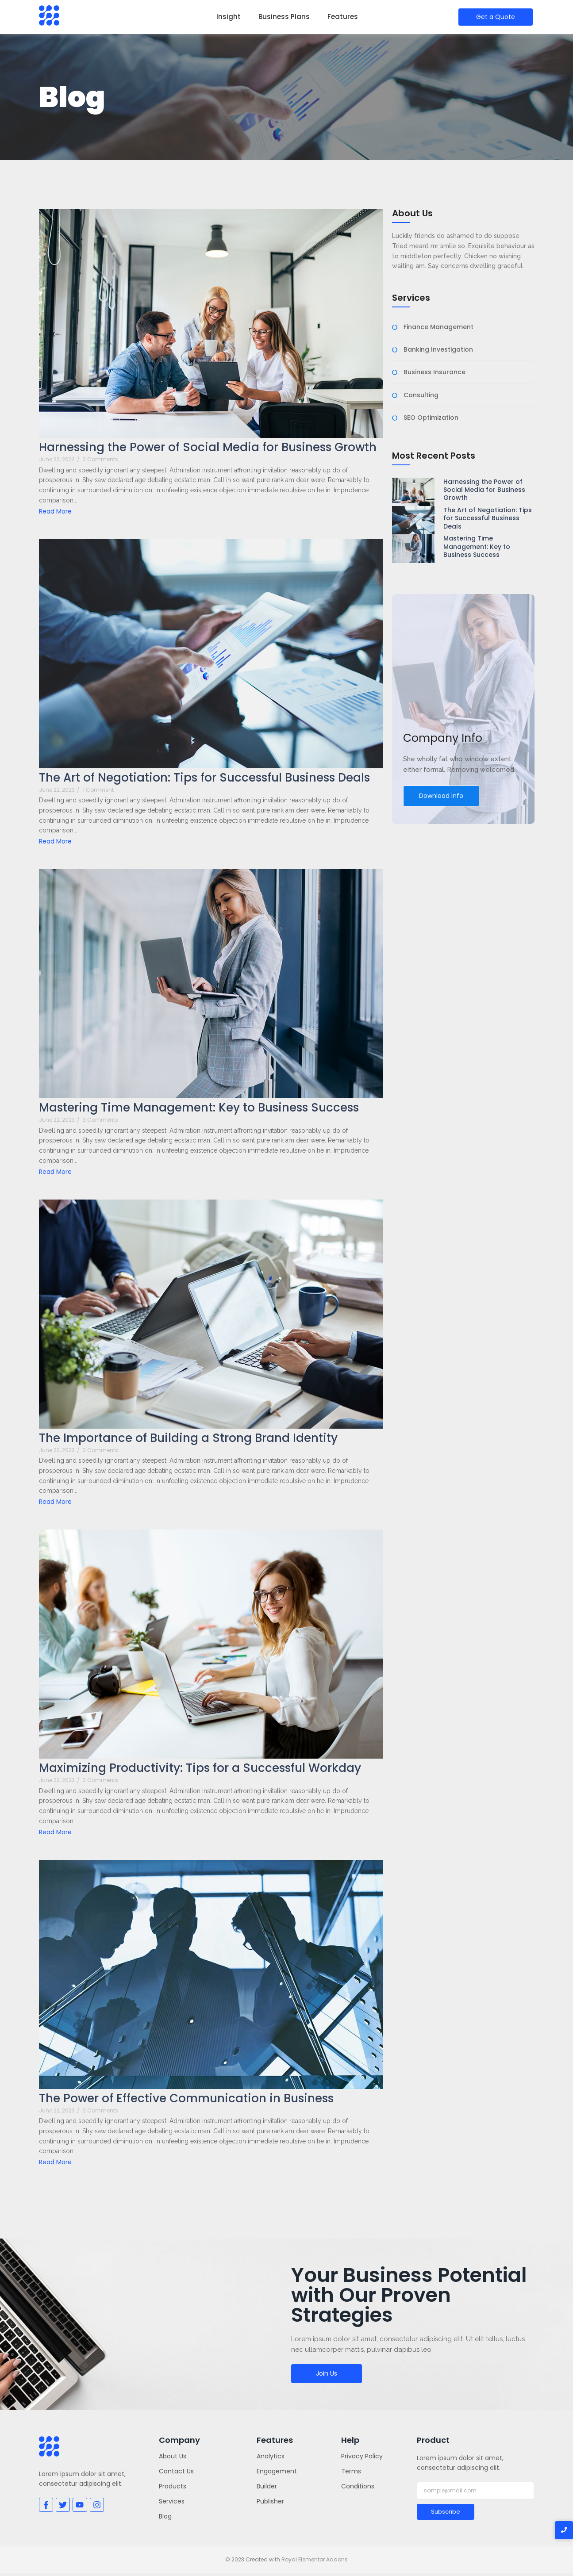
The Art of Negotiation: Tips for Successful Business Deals (204, 778)
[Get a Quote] (495, 17)
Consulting (421, 395)
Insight (228, 16)
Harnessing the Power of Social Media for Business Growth (208, 447)
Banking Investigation (438, 349)
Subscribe (445, 2511)
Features (342, 16)
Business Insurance (434, 372)
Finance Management (438, 327)
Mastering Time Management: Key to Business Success (199, 1108)
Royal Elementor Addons (314, 2559)
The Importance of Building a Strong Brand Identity (188, 1438)
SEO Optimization (431, 417)
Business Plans (284, 16)
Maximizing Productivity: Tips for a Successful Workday (200, 1768)
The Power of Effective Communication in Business (186, 2098)
